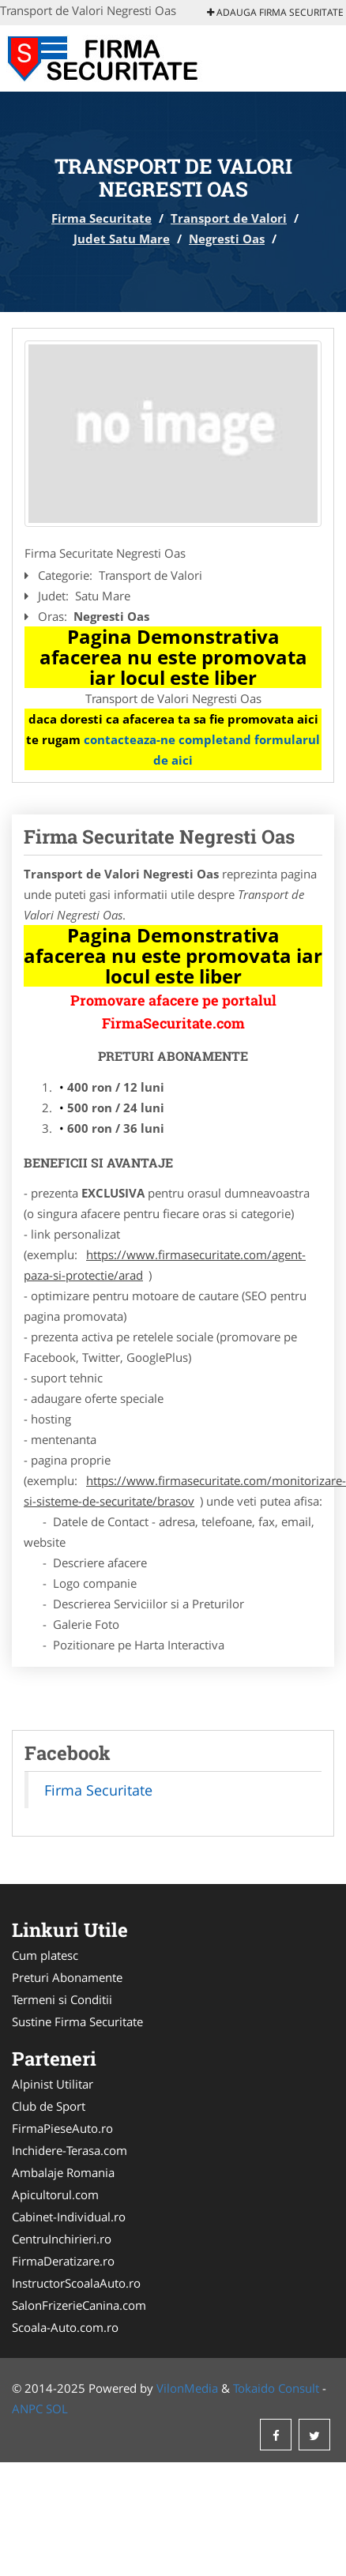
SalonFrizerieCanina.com (79, 2305)
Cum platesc (45, 1955)
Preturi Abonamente (67, 1977)
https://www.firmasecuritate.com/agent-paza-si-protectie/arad (165, 1265)
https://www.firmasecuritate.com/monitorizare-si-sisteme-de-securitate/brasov (185, 1490)
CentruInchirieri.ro (61, 2239)
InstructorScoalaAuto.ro (76, 2283)
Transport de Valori (229, 218)
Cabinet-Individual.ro (69, 2216)
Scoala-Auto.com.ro (65, 2327)
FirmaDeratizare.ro (63, 2261)
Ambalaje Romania (63, 2172)
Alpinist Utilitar (52, 2084)
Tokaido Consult (276, 2388)
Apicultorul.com (55, 2194)
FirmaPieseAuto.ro (62, 2128)
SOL (57, 2408)
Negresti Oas (227, 238)
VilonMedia (187, 2388)
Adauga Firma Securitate (275, 12)
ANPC (27, 2408)
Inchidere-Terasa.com (69, 2150)
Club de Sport (48, 2106)
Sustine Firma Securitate (77, 2021)
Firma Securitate (101, 218)
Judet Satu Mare (121, 238)
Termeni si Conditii (62, 1999)
